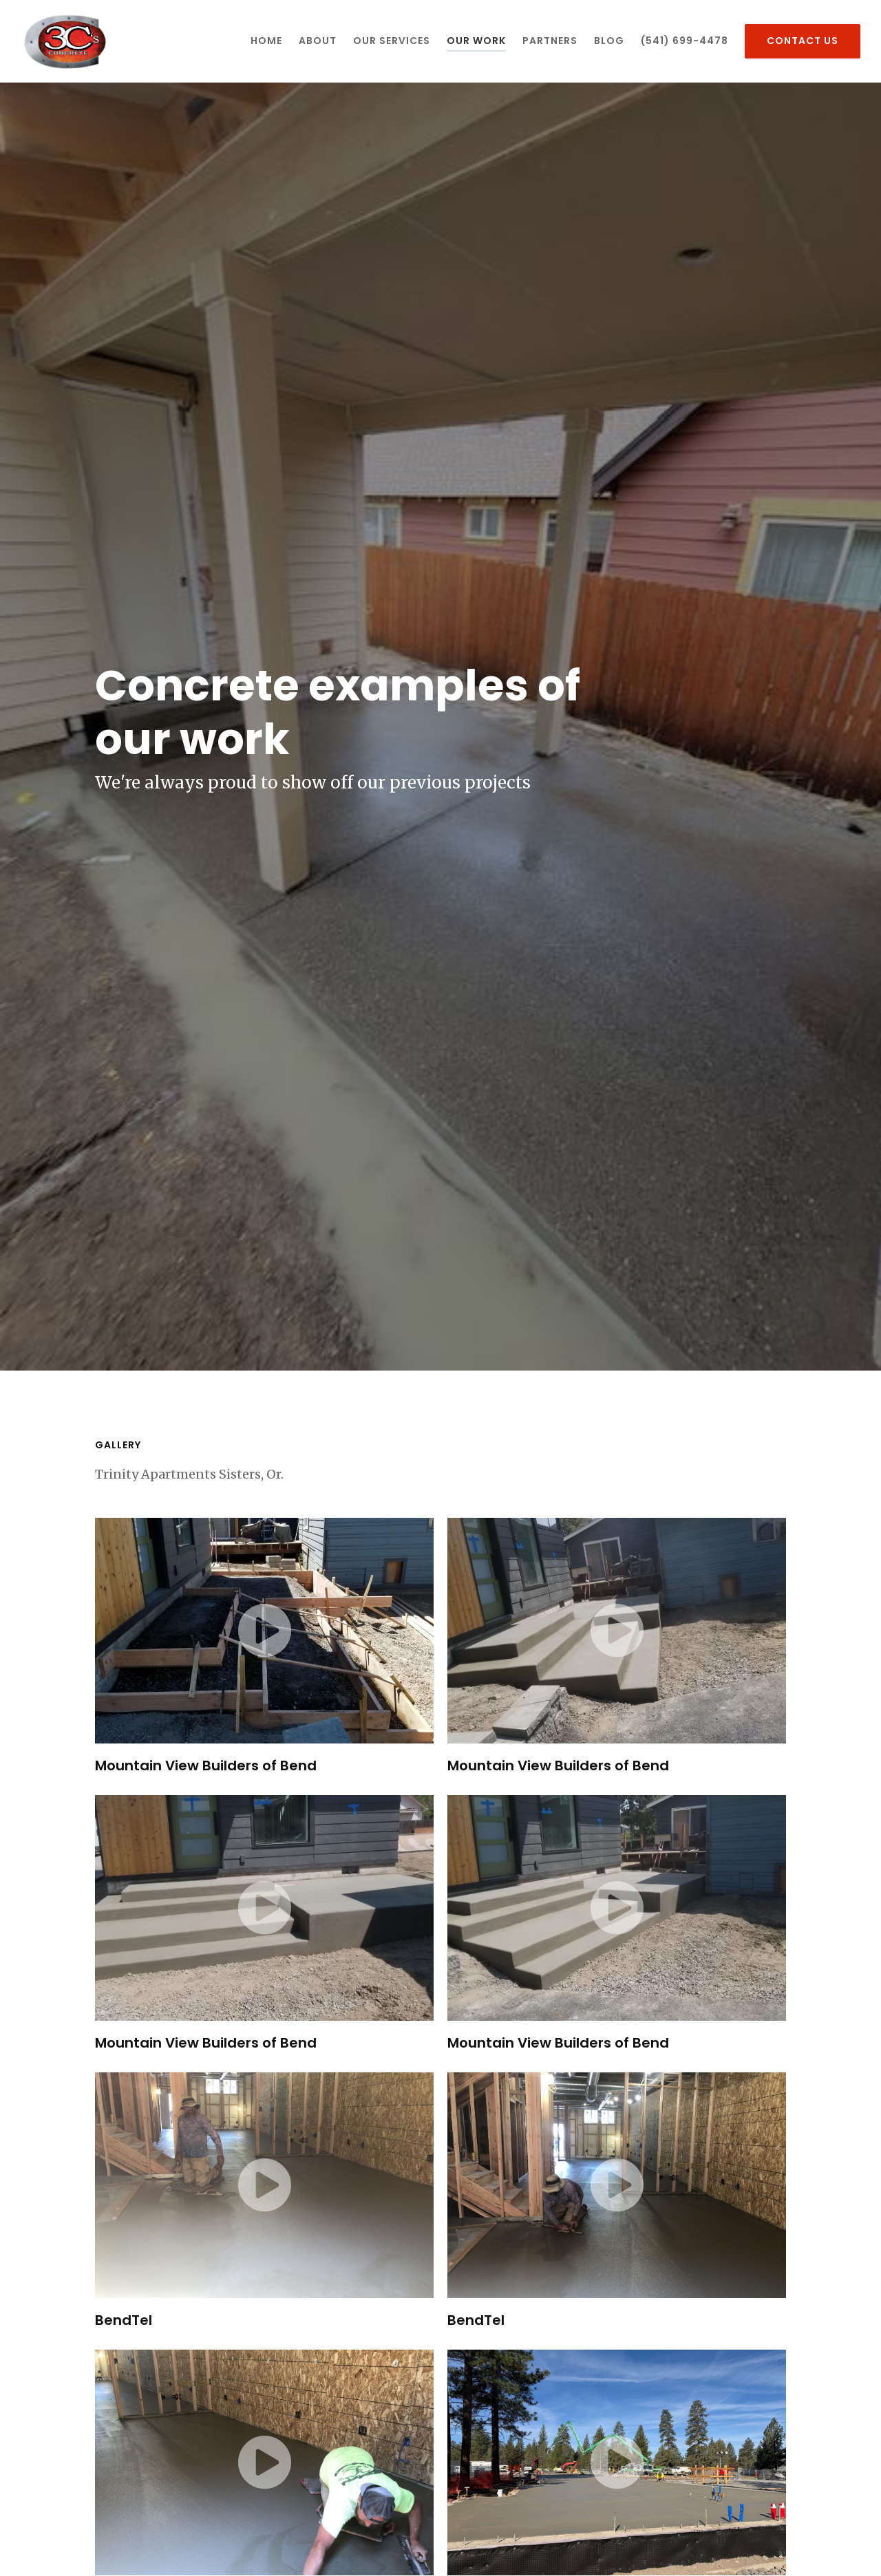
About (318, 40)
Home (266, 40)
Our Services (391, 40)
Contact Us (802, 40)
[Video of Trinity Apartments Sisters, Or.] (616, 2462)
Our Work (476, 40)
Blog (609, 40)
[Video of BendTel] (264, 2185)
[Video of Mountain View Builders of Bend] (264, 1630)
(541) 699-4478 (684, 40)
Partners (549, 40)
